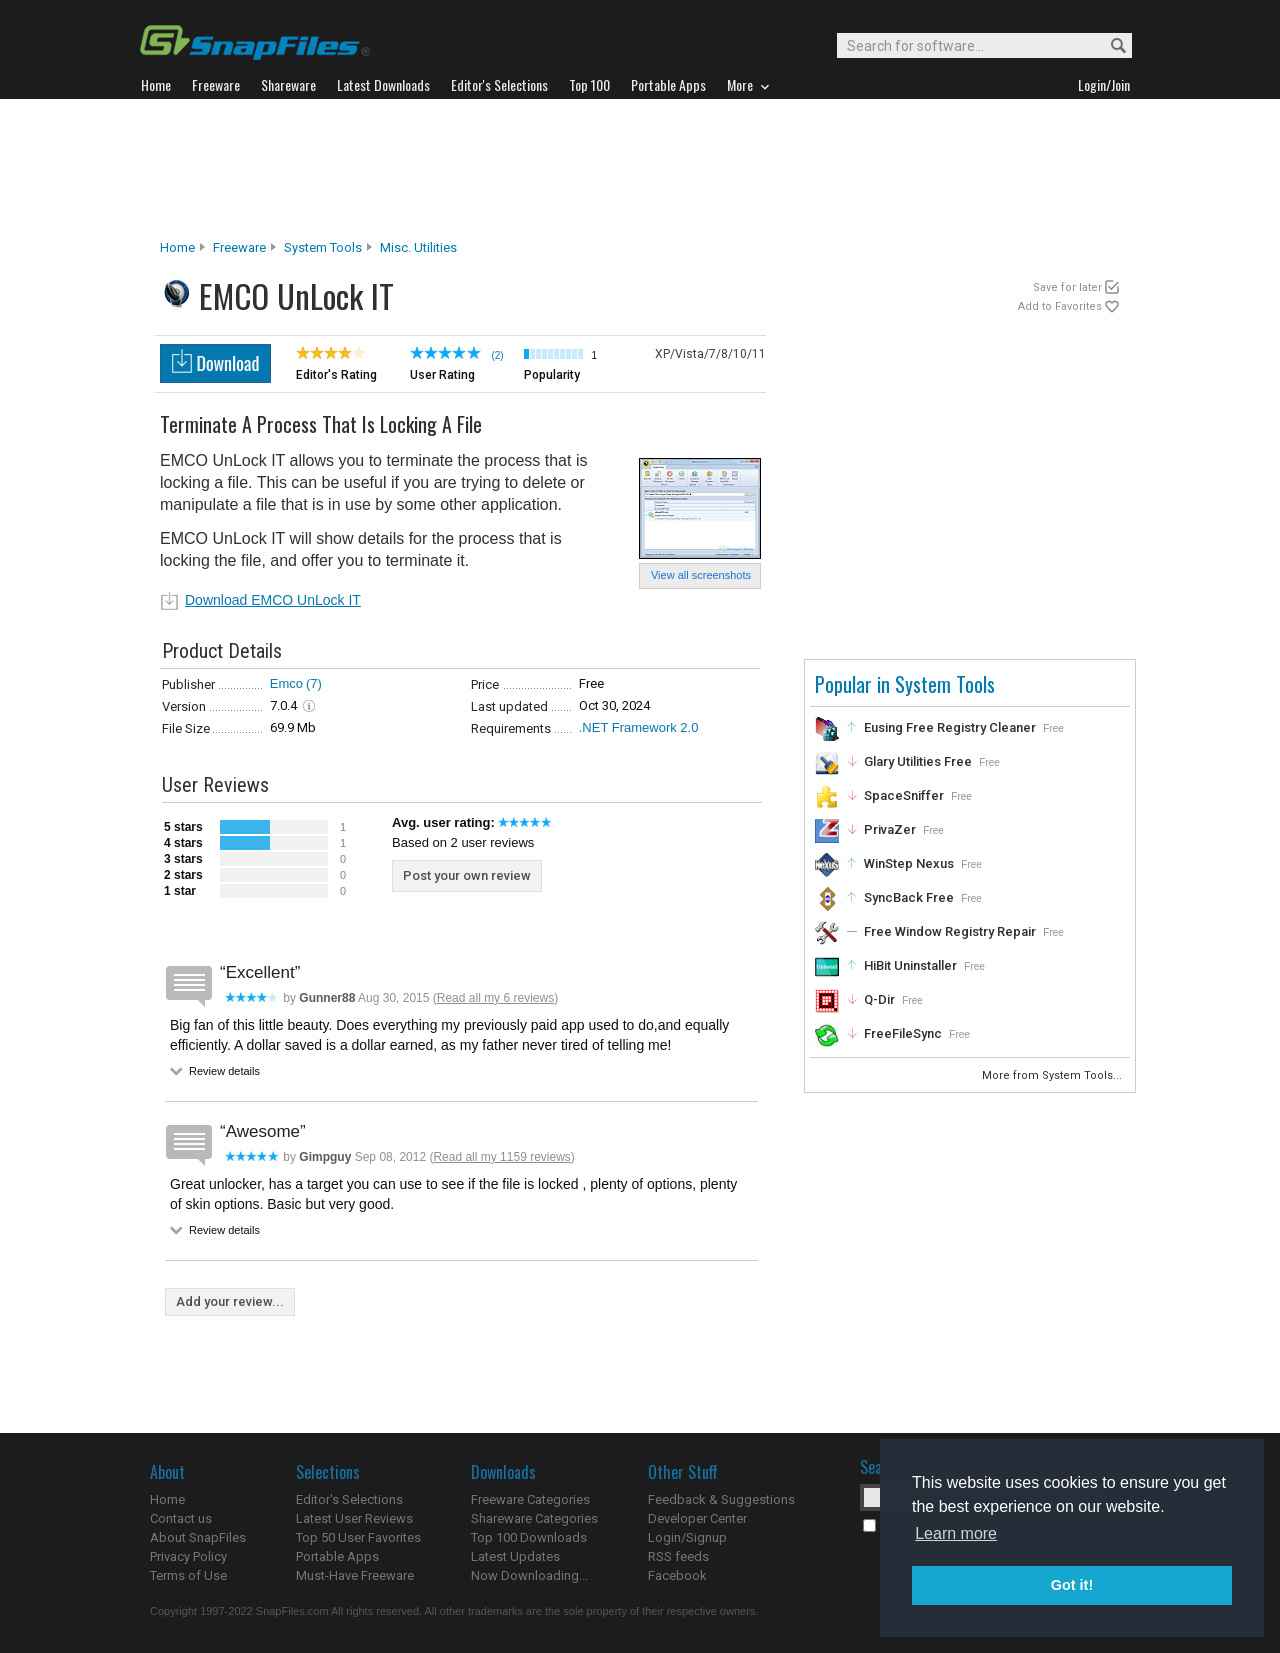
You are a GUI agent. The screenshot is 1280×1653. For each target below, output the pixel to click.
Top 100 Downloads (529, 1537)
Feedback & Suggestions (721, 1499)
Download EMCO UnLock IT (273, 600)
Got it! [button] (1072, 1585)
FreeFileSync (903, 1033)
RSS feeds (678, 1556)
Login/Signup (687, 1537)
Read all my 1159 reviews (501, 1157)
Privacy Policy (188, 1556)
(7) (314, 683)
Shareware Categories (534, 1518)
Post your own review (467, 875)
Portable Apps (337, 1556)
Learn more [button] (956, 1533)
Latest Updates (515, 1556)
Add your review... (230, 1301)
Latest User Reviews (354, 1518)
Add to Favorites (1060, 306)
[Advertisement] (640, 169)
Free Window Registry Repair (950, 931)
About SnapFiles (198, 1537)
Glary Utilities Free (918, 761)
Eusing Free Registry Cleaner (950, 727)
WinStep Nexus (909, 863)
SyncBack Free (909, 897)
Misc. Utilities (418, 247)
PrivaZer (890, 829)
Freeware (239, 247)
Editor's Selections (349, 1499)
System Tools (323, 247)
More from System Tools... (1053, 1075)
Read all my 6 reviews (495, 998)
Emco (286, 683)
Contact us (181, 1518)
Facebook (677, 1575)
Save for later (1067, 287)
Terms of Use (188, 1575)
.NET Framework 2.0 (639, 727)
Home (177, 247)
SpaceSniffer (904, 795)
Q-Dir (879, 999)
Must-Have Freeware (355, 1575)
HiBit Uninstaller (910, 965)
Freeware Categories (530, 1499)
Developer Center (697, 1518)
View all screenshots (701, 575)
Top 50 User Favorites (358, 1537)
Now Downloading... (529, 1575)
